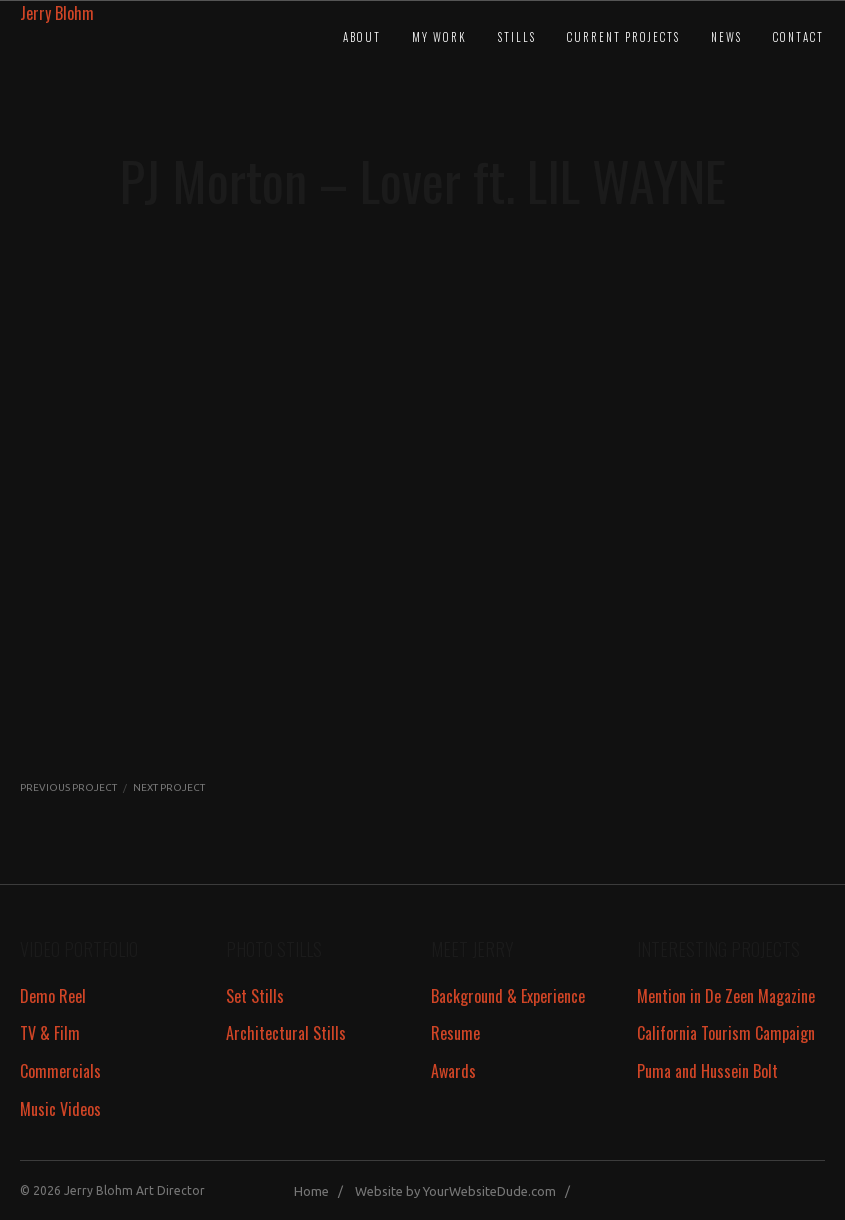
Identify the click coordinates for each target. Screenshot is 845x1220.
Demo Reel (53, 996)
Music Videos (60, 1109)
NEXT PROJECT (169, 787)
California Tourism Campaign (726, 1033)
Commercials (60, 1071)
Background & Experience (508, 996)
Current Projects (623, 37)
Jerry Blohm (57, 13)
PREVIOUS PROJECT (68, 787)
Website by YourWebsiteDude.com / (467, 1191)
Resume (455, 1033)
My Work (439, 37)
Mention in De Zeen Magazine (726, 996)
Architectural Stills (286, 1033)
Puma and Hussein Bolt (707, 1071)
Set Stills (255, 996)
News (726, 37)
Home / (323, 1191)
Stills (517, 37)
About (362, 37)
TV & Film (50, 1033)
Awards (453, 1071)
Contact (798, 37)
